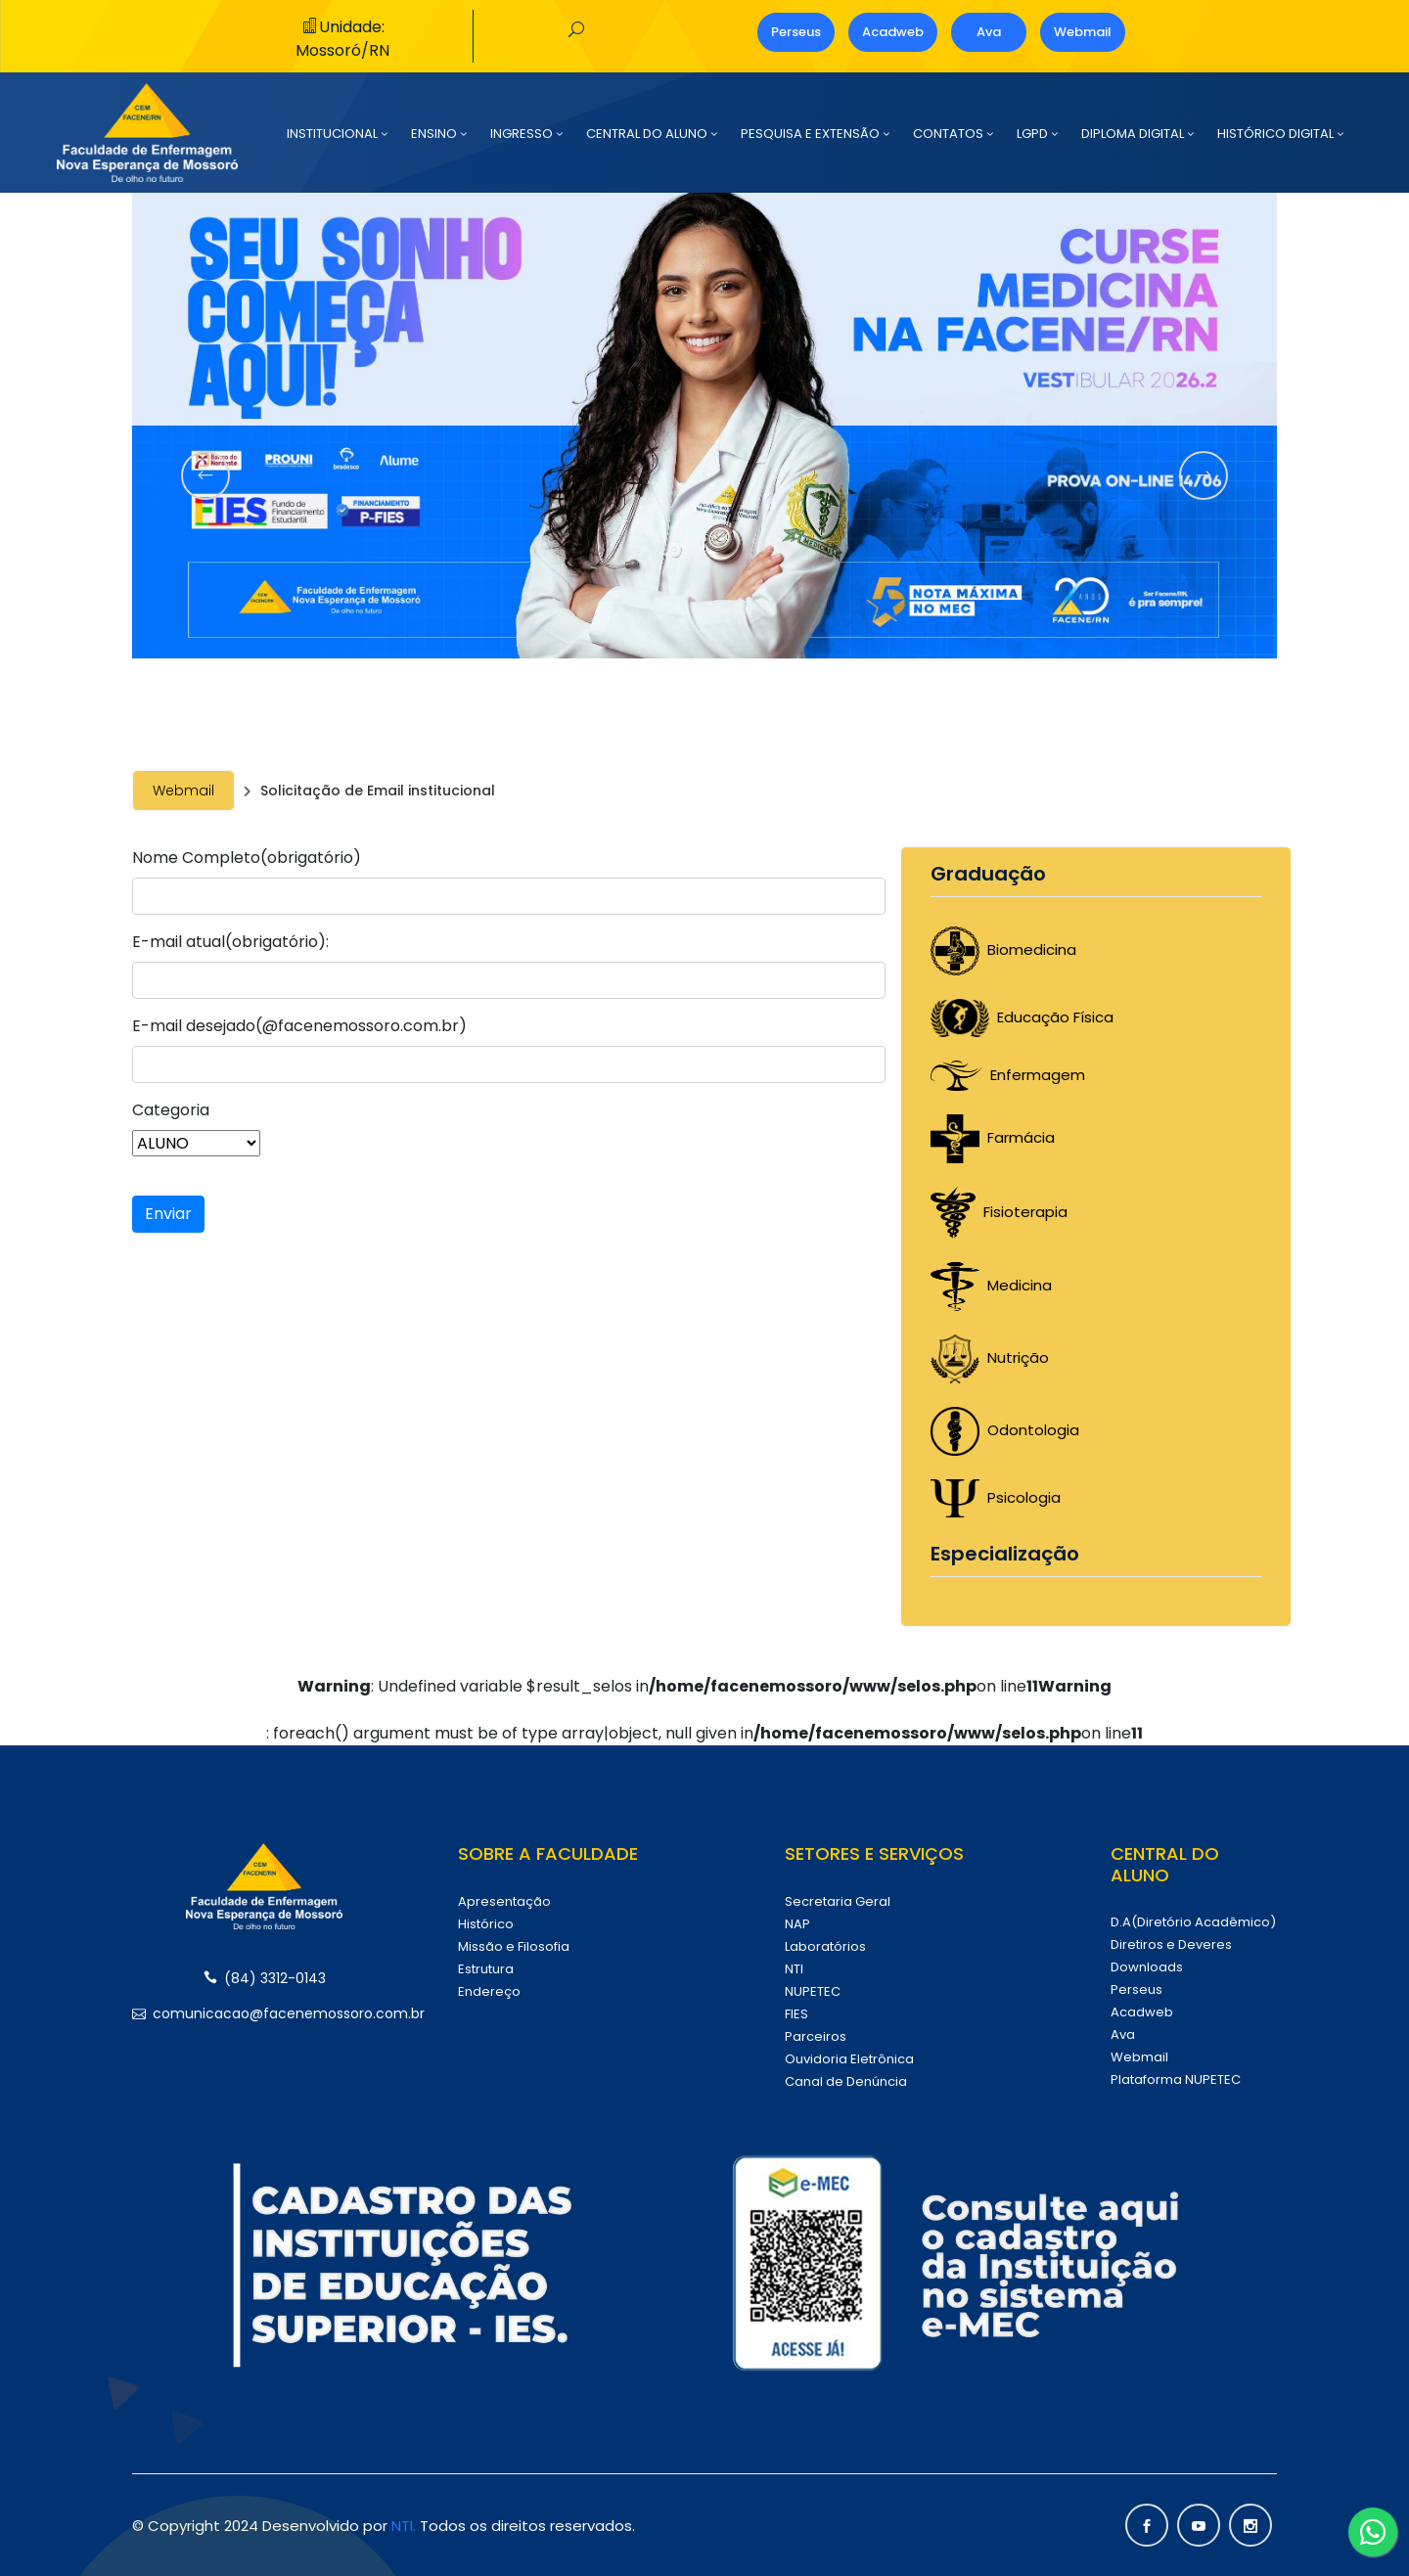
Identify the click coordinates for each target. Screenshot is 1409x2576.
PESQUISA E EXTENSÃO (810, 134)
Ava (989, 32)
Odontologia (1005, 1430)
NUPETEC (813, 1991)
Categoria (170, 1110)
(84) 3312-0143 (265, 1978)
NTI (794, 1969)
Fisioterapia (999, 1211)
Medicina (991, 1285)
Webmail (1083, 32)
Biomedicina (1003, 949)
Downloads (1147, 1967)
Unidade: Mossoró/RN (342, 39)
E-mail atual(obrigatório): (230, 941)
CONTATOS (948, 134)
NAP (797, 1924)
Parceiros (815, 2036)
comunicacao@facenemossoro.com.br (264, 2013)
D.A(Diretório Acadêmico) (1193, 1922)
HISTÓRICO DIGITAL (1275, 134)
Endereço (489, 1991)
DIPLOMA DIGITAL (1132, 134)
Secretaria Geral (837, 1901)
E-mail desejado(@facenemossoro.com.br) (299, 1026)
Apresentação (504, 1901)
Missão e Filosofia (513, 1946)
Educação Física (1022, 1017)
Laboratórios (825, 1946)
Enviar (168, 1213)
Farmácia (993, 1137)
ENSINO (434, 134)
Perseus (796, 32)
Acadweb (893, 32)
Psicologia (996, 1497)
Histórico (486, 1924)
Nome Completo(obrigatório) (246, 857)
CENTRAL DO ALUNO (646, 134)
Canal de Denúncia (846, 2081)
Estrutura (486, 1969)
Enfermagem (1008, 1074)
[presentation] (205, 475)
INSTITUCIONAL (332, 134)
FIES (796, 2014)
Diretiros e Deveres (1171, 1944)
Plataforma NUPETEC (1176, 2079)
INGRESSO (521, 134)
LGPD (1032, 134)
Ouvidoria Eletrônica (849, 2059)
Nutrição (990, 1357)
